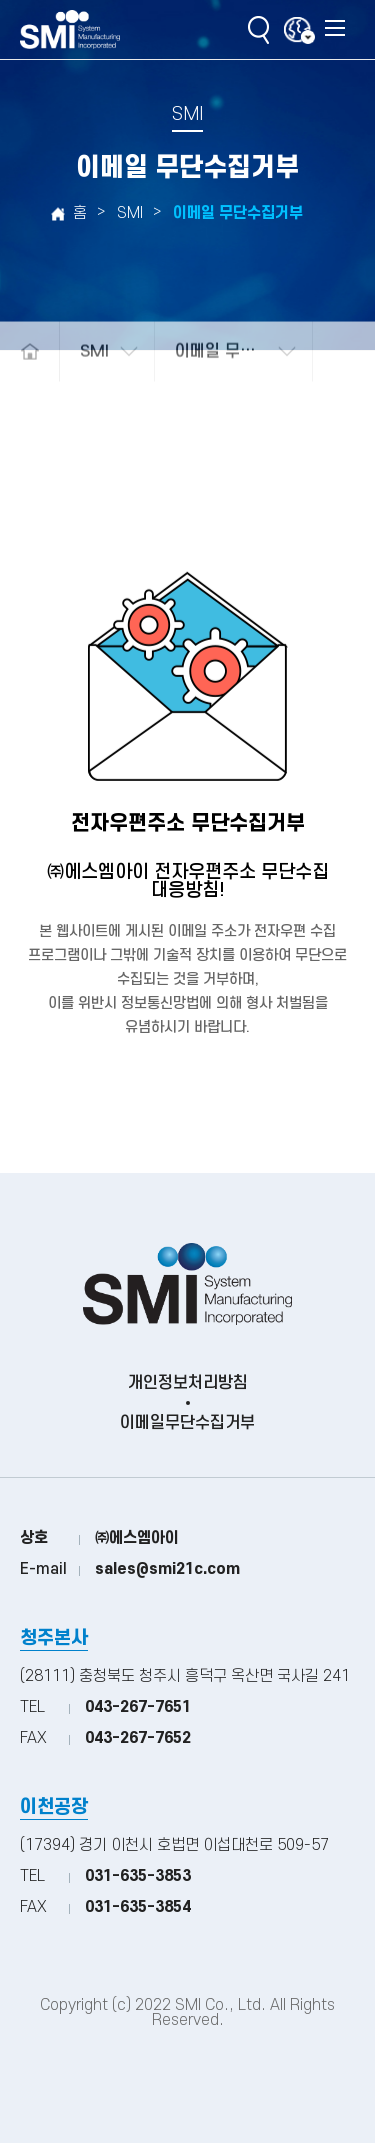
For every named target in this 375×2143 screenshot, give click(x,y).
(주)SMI (70, 30)
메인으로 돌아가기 (29, 366)
